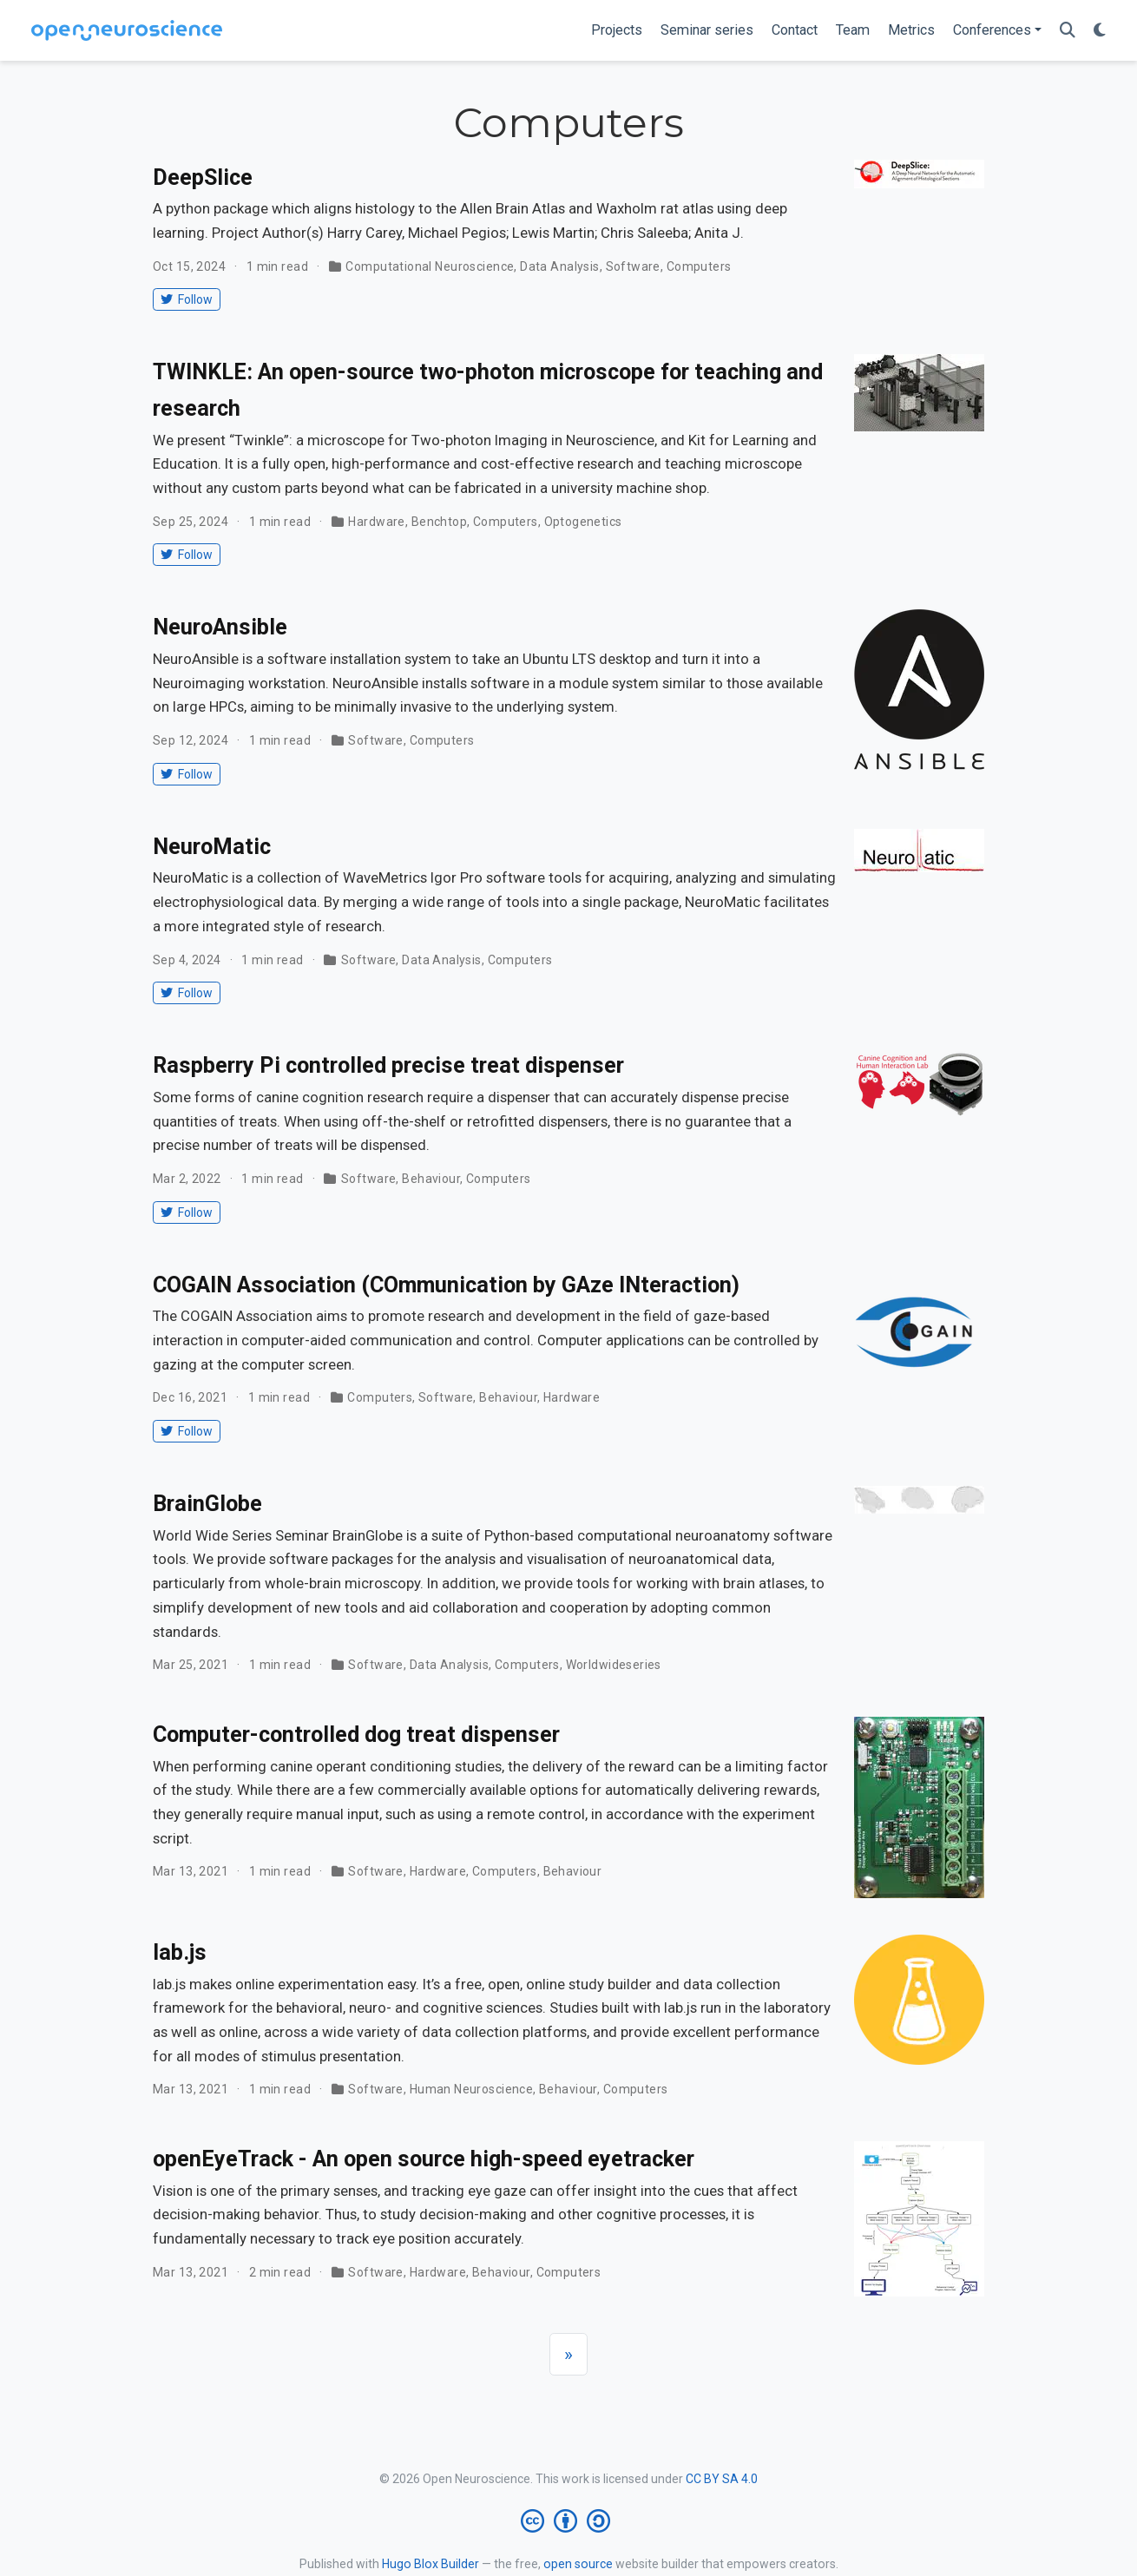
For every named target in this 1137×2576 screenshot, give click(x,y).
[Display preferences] (1100, 31)
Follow (186, 299)
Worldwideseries (613, 1665)
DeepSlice (203, 177)
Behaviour (431, 1179)
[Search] (1067, 31)
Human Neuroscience (472, 2089)
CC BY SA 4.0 (722, 2479)
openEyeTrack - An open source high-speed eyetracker (423, 2159)
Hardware (376, 522)
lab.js (180, 1952)
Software (633, 266)
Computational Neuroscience (429, 266)
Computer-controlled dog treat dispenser (356, 1734)
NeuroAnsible (220, 627)
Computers (699, 266)
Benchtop (439, 522)
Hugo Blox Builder (430, 2564)
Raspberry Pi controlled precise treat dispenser (388, 1065)
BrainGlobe (207, 1503)
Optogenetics (583, 522)
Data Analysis (559, 266)
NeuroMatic (212, 846)
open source (578, 2564)
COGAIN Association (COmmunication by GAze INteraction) (446, 1285)
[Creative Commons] (569, 2521)
